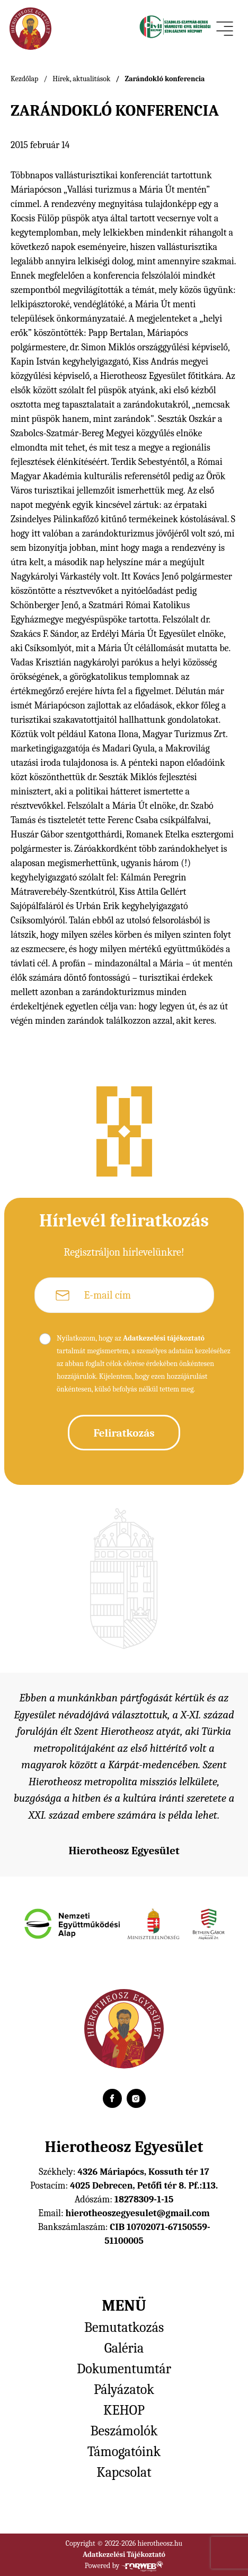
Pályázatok (124, 2390)
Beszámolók (124, 2431)
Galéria (124, 2348)
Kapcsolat (123, 2472)
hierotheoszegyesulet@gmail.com (137, 2213)
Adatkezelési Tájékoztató (124, 2554)
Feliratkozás (123, 1433)
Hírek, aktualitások (81, 78)
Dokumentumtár (124, 2369)
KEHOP (124, 2410)
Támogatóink (124, 2452)
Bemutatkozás (124, 2328)
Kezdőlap (24, 78)
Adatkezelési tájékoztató (164, 1338)
